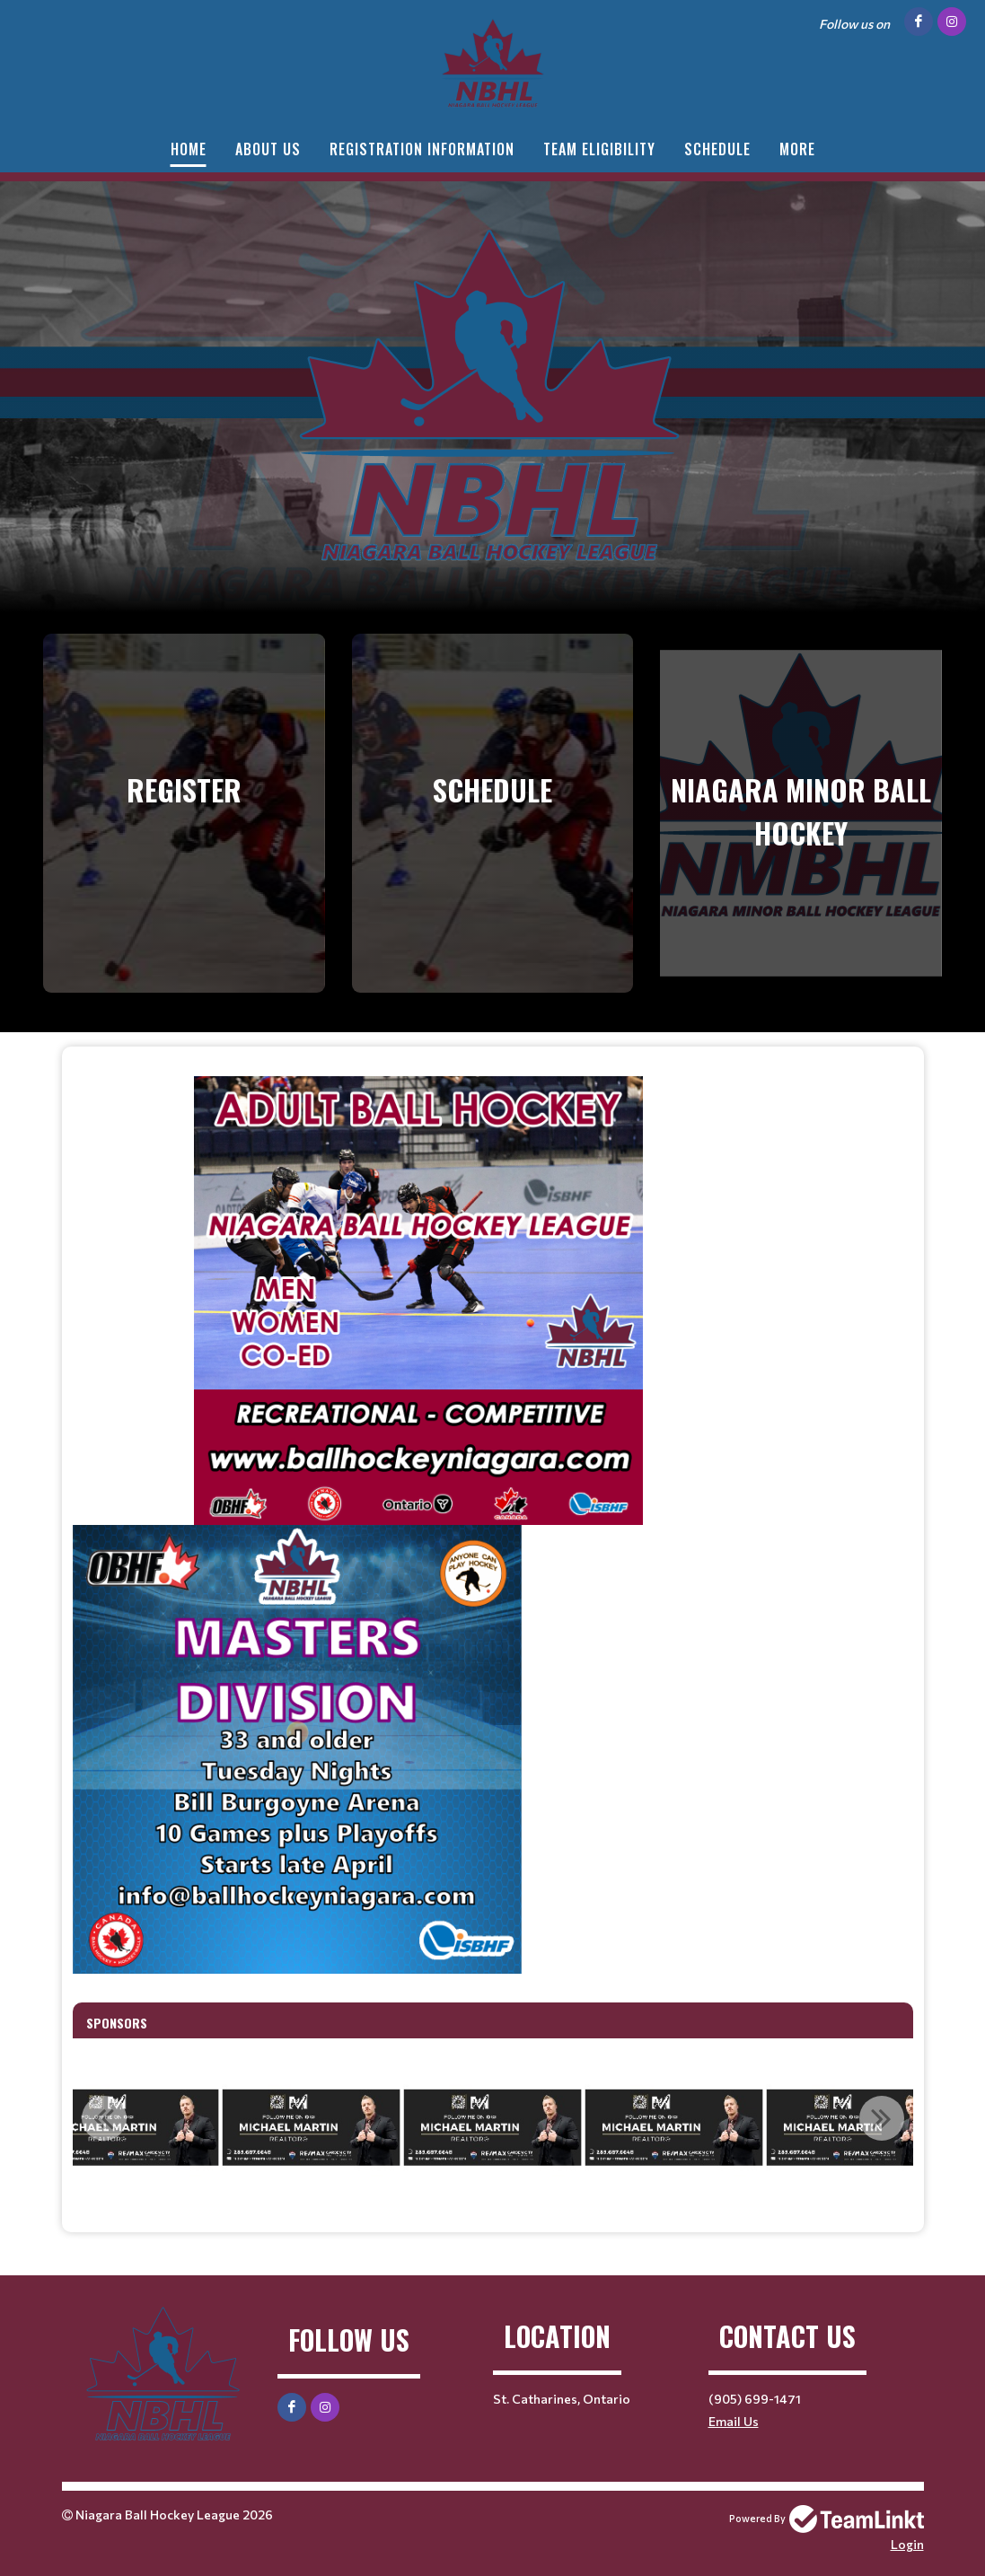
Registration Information (422, 149)
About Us (268, 149)
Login (907, 2544)
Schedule (717, 149)
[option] (311, 2128)
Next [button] (881, 2118)
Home (189, 149)
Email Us (733, 2421)
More (797, 149)
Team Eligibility (599, 149)
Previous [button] (104, 2118)
